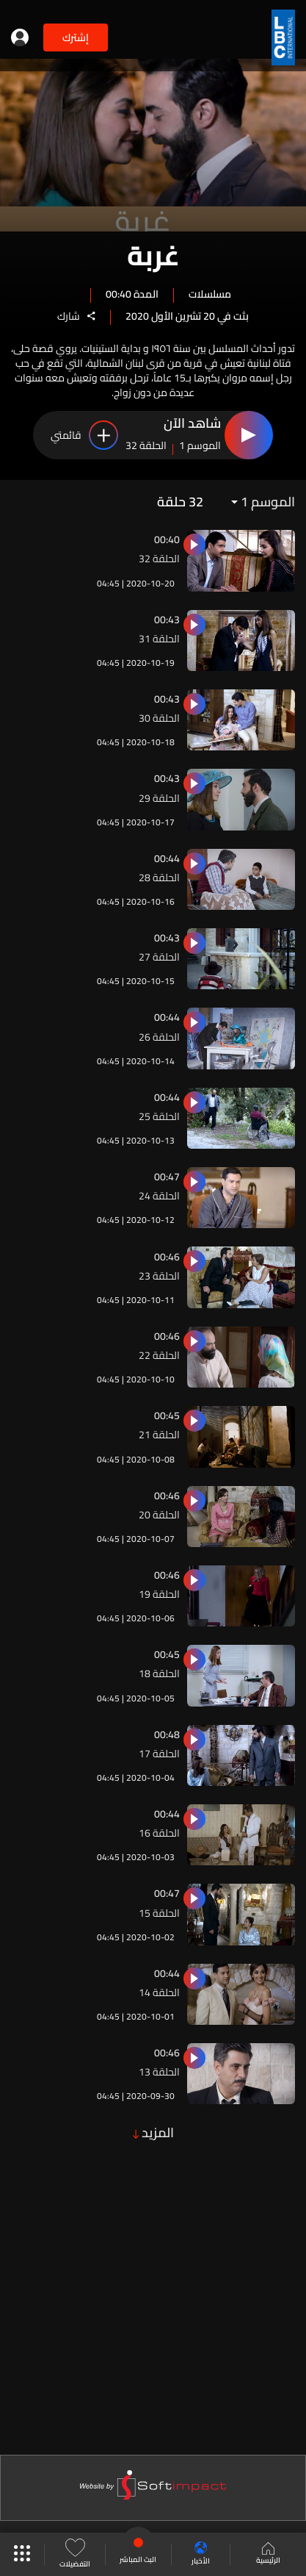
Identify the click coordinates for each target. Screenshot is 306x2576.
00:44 (167, 858)
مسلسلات (210, 293)
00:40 (167, 539)
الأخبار (201, 2554)
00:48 (167, 1734)
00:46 (167, 1256)
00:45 (167, 1415)
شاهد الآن (192, 424)
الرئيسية (268, 2554)
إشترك (75, 37)
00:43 (167, 619)
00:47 (167, 1176)
